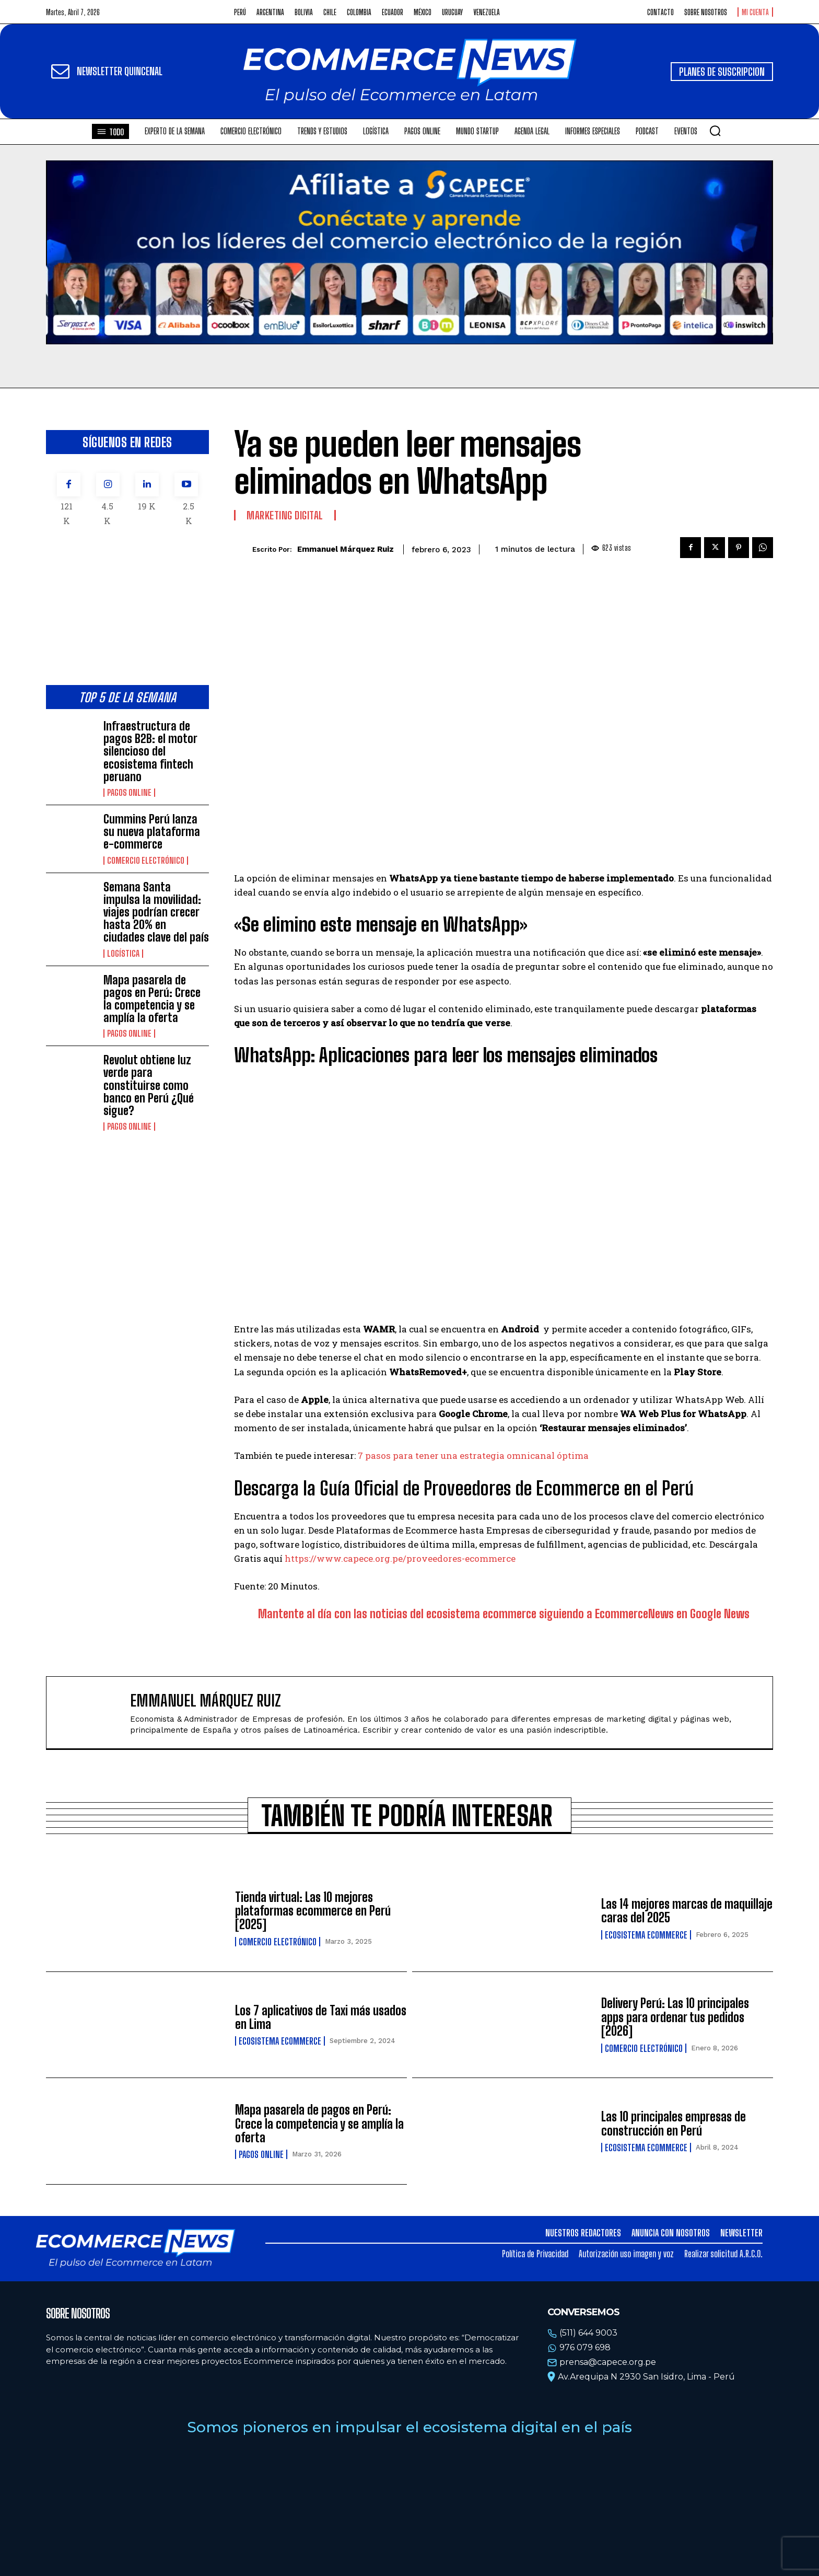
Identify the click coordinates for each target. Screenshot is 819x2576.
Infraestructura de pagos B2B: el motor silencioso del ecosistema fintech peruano (150, 751)
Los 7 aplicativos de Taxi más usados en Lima (320, 2017)
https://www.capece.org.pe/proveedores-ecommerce (400, 1558)
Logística (123, 953)
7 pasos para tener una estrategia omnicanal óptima (473, 1455)
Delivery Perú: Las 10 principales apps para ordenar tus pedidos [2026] (675, 2016)
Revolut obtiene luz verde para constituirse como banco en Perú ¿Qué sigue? (148, 1085)
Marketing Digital (285, 515)
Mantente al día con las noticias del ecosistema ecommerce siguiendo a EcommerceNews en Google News (504, 1614)
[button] (715, 130)
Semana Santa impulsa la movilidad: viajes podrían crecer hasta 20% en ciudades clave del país (156, 912)
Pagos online (129, 792)
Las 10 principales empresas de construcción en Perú (673, 2123)
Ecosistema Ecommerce (646, 1935)
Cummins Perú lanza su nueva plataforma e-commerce (151, 831)
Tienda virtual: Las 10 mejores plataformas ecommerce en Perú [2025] (313, 1910)
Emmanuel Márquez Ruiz (345, 549)
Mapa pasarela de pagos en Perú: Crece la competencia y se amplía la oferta (152, 999)
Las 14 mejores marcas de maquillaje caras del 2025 (687, 1910)
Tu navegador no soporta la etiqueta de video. (409, 252)
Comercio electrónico (145, 860)
